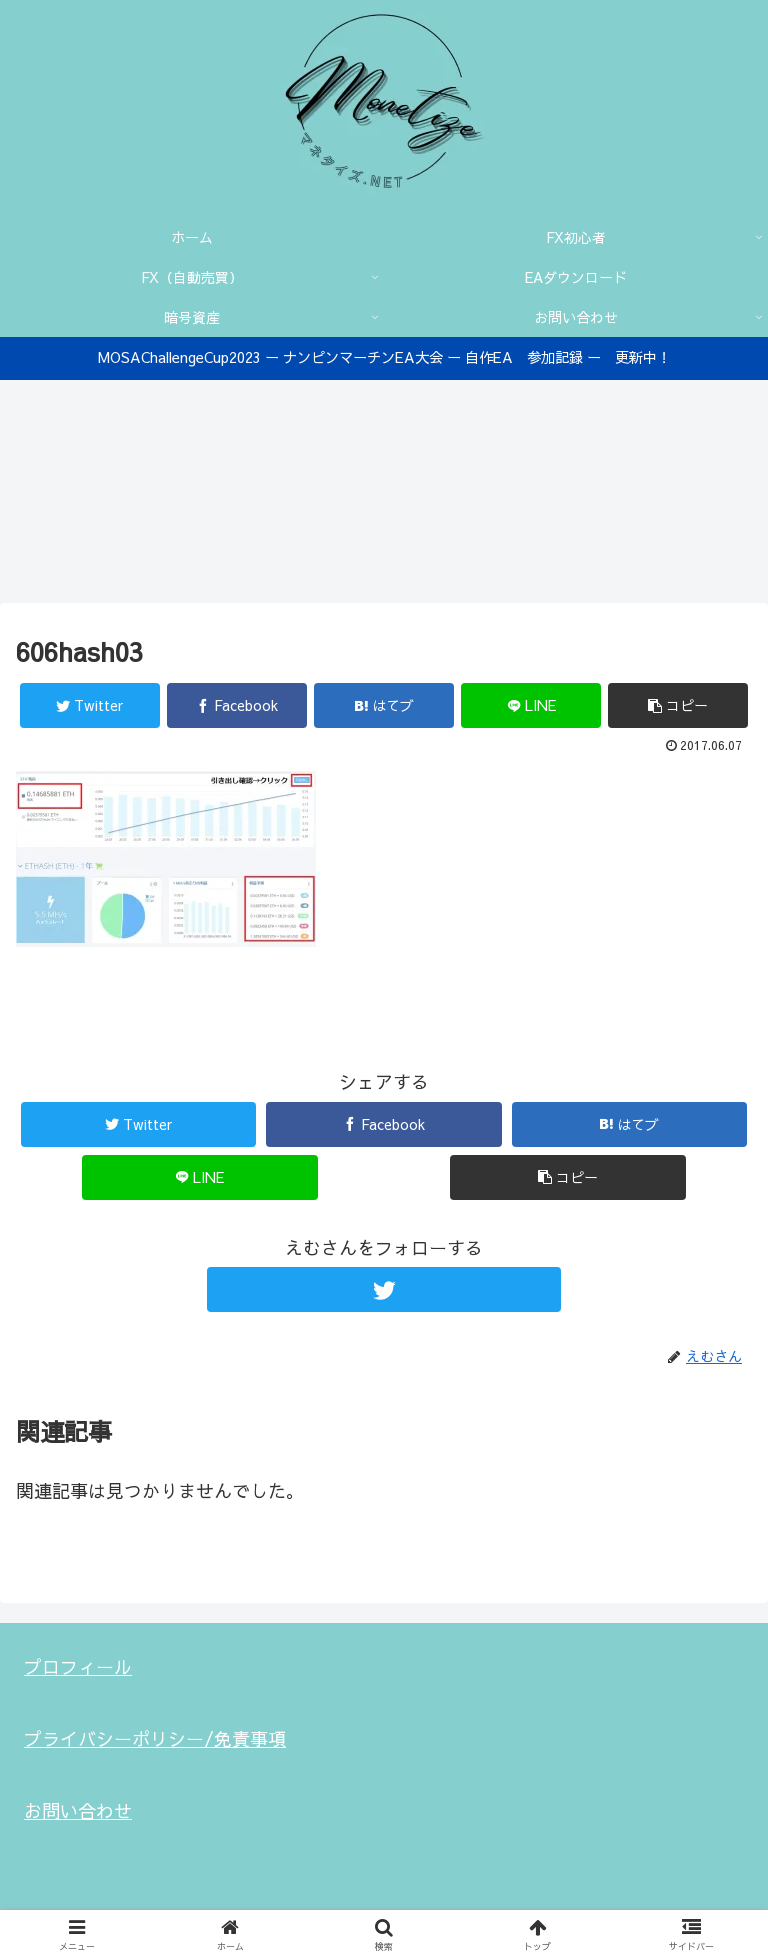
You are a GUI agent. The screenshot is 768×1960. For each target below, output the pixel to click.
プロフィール (78, 1667)
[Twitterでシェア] (90, 707)
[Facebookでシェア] (237, 707)
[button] (678, 707)
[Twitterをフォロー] (383, 1291)
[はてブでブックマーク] (384, 707)
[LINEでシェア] (531, 707)
